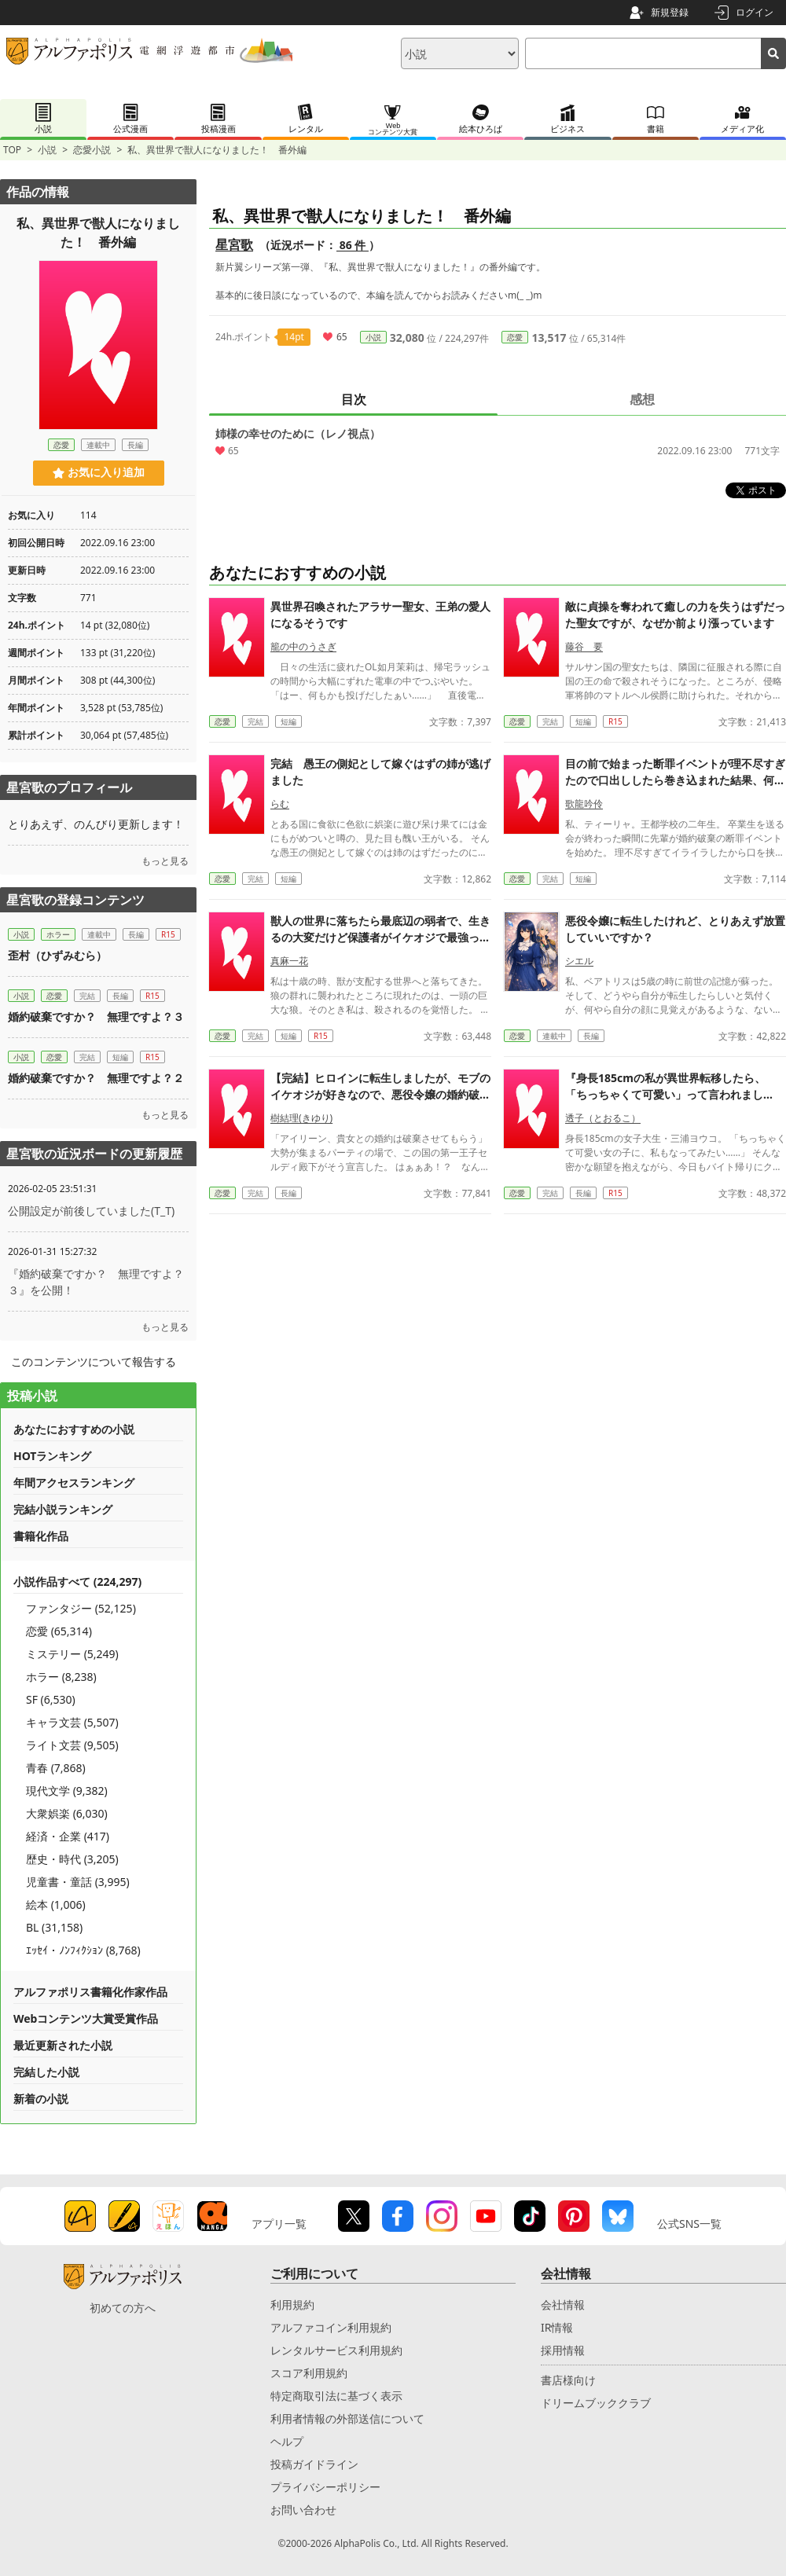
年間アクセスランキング (73, 1482)
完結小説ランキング (62, 1509)
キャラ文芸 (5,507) (72, 1722)
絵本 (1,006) (56, 1904)
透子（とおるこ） (603, 1314)
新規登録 (670, 12)
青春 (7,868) (56, 1767)
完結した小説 (46, 2071)
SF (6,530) (50, 1699)
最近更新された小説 (62, 2045)
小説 (47, 149)
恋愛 (515, 337)
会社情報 (563, 2304)
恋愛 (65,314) (59, 1631)
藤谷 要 (584, 842)
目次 (353, 399)
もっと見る (165, 861)
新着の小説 (40, 2098)
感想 (642, 399)
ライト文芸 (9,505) (72, 1745)
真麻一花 (289, 1157)
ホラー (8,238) (61, 1676)
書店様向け (568, 2379)
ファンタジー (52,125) (81, 1608)
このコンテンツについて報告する (93, 1361)
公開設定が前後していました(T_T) (91, 1210)
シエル (579, 1157)
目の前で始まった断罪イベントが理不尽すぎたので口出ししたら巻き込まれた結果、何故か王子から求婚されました (675, 976)
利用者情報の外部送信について (347, 2418)
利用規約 (292, 2304)
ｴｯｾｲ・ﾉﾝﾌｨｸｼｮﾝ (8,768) (83, 1950)
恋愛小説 (92, 149)
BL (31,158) (54, 1927)
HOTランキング (52, 1455)
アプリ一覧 (279, 2223)
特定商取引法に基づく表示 (336, 2395)
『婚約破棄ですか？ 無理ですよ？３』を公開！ (96, 1281)
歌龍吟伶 (584, 1000)
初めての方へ (123, 2307)
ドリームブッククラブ (596, 2402)
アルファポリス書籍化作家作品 (90, 1991)
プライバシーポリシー (325, 2486)
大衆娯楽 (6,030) (67, 1813)
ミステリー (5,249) (72, 1653)
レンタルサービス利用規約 (336, 2350)
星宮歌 (234, 244)
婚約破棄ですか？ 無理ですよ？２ (96, 1077)
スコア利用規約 (308, 2372)
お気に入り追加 (99, 472)
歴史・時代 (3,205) (72, 1858)
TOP (12, 149)
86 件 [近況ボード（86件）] (352, 244)
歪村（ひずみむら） (57, 955)
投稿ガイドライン (314, 2464)
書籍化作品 (40, 1535)
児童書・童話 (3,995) (78, 1881)
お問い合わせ (303, 2509)
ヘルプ (286, 2441)
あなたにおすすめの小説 (73, 1429)
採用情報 (563, 2350)
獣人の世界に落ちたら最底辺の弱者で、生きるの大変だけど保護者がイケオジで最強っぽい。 (380, 1134)
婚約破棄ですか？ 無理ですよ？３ (96, 1016)
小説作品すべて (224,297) (77, 1581)
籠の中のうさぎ (303, 842)
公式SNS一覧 (689, 2223)
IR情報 (557, 2327)
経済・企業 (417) (67, 1836)
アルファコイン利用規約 (330, 2327)
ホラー (58, 934)
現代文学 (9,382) (67, 1790)
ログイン (754, 12)
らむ (279, 1000)
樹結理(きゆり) (301, 1314)
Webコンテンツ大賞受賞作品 (85, 2018)
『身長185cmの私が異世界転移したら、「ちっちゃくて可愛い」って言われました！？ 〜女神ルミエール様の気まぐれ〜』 (671, 1291)
